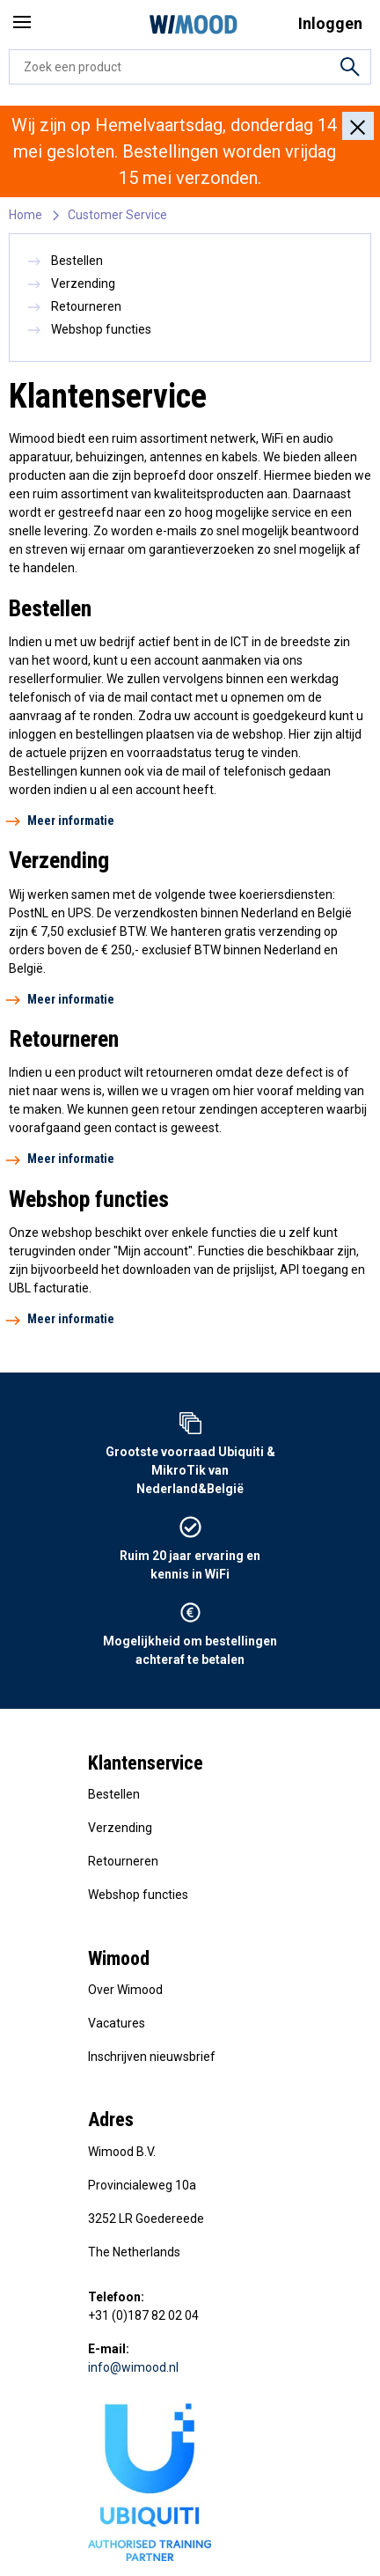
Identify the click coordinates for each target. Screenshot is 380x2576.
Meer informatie (61, 820)
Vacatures (116, 2023)
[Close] (358, 126)
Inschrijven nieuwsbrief (152, 2057)
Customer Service (117, 215)
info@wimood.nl (133, 2367)
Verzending (71, 283)
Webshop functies (89, 329)
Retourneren (74, 306)
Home (25, 215)
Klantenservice (145, 1763)
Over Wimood (125, 1990)
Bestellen (65, 261)
